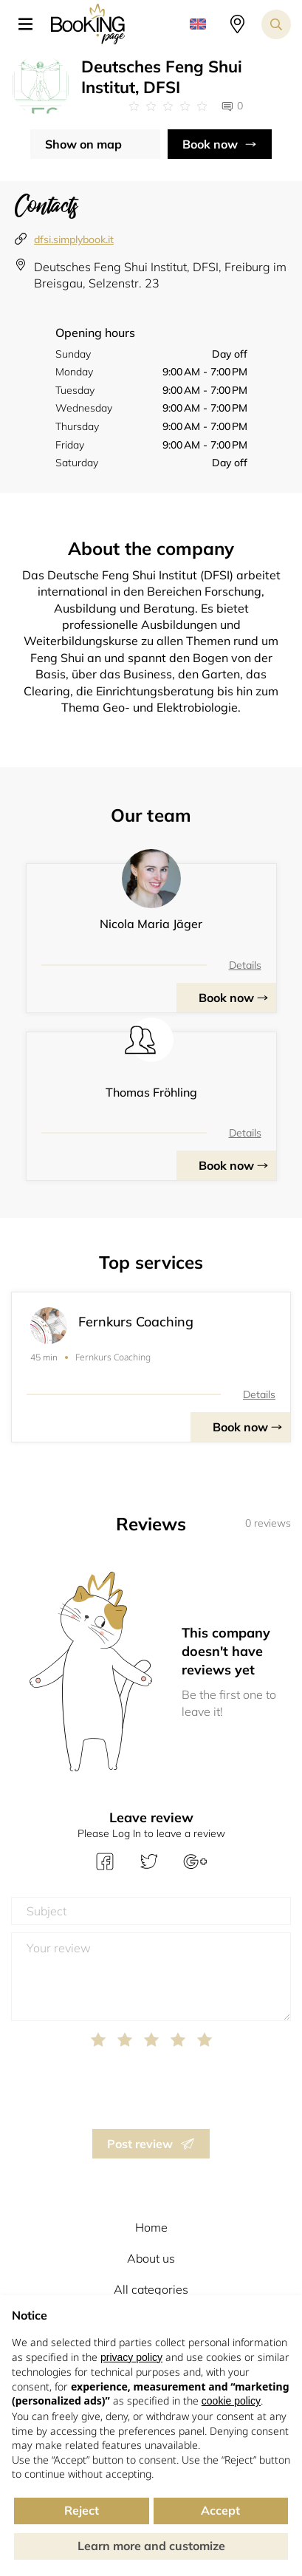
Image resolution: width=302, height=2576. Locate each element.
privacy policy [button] (131, 2357)
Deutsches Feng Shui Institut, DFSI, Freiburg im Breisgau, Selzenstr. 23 (160, 274)
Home (151, 2227)
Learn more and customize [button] (151, 2545)
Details (245, 965)
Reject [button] (81, 2510)
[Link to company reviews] (168, 106)
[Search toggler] (276, 24)
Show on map (83, 144)
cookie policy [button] (231, 2401)
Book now (210, 144)
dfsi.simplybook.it (74, 239)
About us (151, 2258)
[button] (31, 24)
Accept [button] (220, 2510)
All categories (151, 2289)
